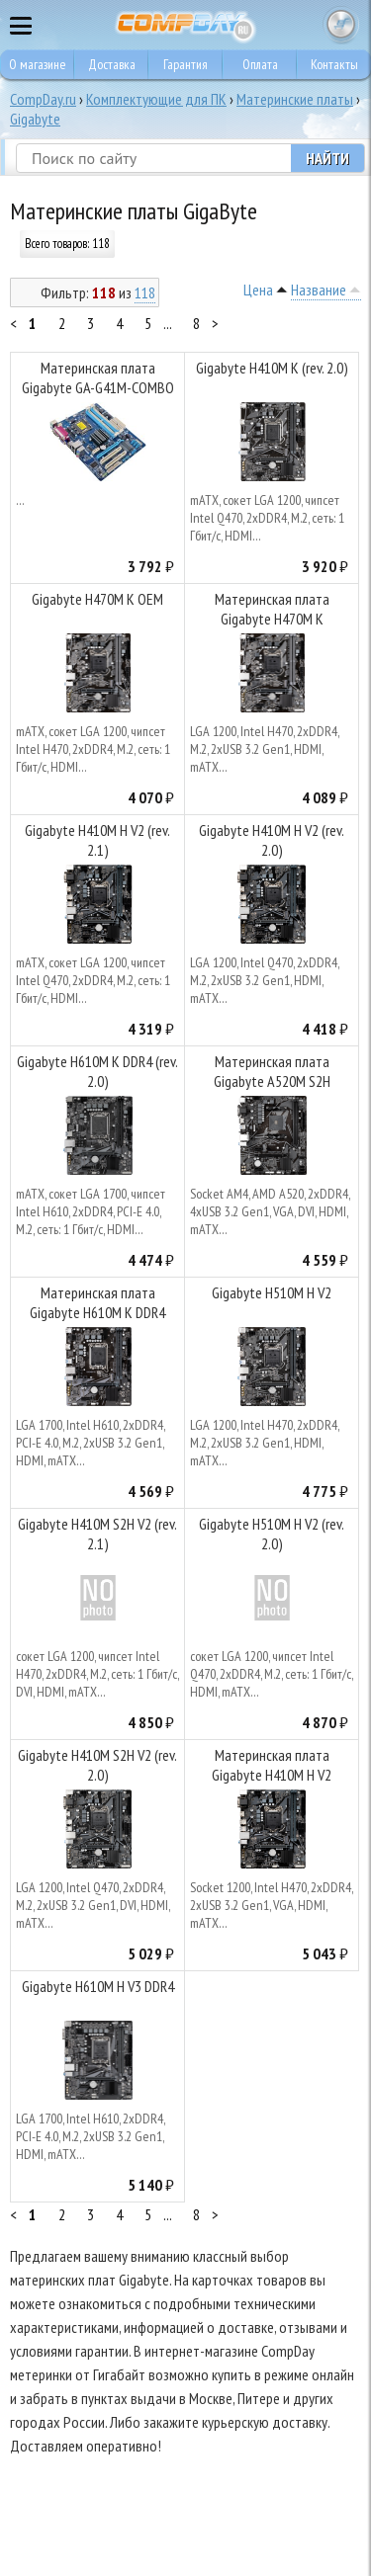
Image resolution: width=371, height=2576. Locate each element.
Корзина (341, 24)
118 (145, 292)
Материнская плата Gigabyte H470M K (272, 608)
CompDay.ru (43, 99)
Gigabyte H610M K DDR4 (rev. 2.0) (97, 1071)
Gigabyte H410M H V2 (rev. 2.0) (271, 840)
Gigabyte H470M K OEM (97, 599)
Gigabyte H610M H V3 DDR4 (98, 1986)
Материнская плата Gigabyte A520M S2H (272, 1071)
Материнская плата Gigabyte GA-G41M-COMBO (98, 377)
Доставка (112, 64)
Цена (258, 289)
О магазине (37, 64)
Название (318, 289)
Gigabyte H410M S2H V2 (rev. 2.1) (97, 1533)
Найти (327, 158)
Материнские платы (294, 99)
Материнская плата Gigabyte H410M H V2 (271, 1765)
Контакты (334, 64)
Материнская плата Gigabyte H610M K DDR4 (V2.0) (97, 1305)
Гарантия (185, 64)
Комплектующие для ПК (156, 99)
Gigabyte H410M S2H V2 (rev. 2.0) (97, 1765)
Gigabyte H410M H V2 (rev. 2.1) (97, 840)
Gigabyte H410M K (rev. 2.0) (272, 367)
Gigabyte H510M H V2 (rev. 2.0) (271, 1533)
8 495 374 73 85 (302, 24)
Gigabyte (35, 118)
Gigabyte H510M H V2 (271, 1292)
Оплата (260, 64)
